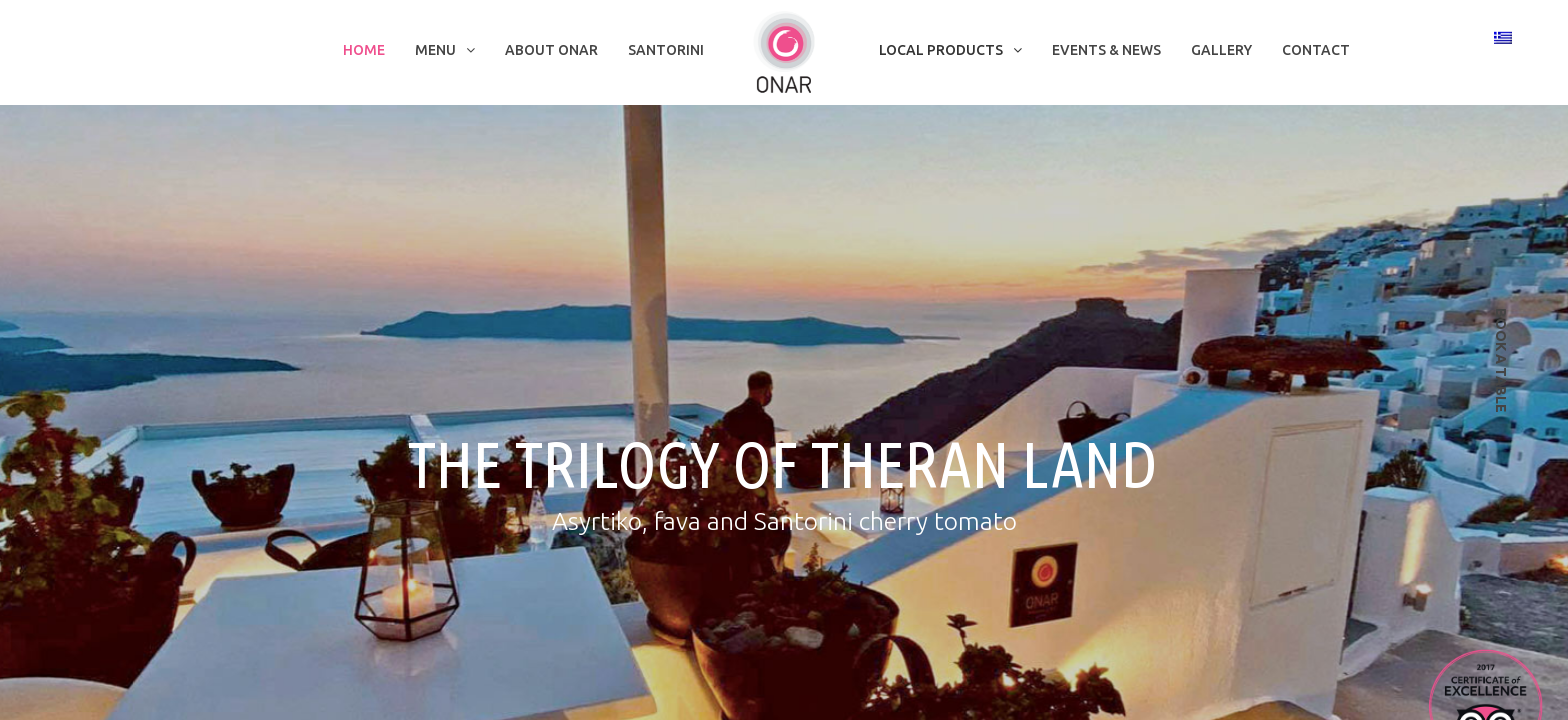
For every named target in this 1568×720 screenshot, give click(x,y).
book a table (1501, 360)
